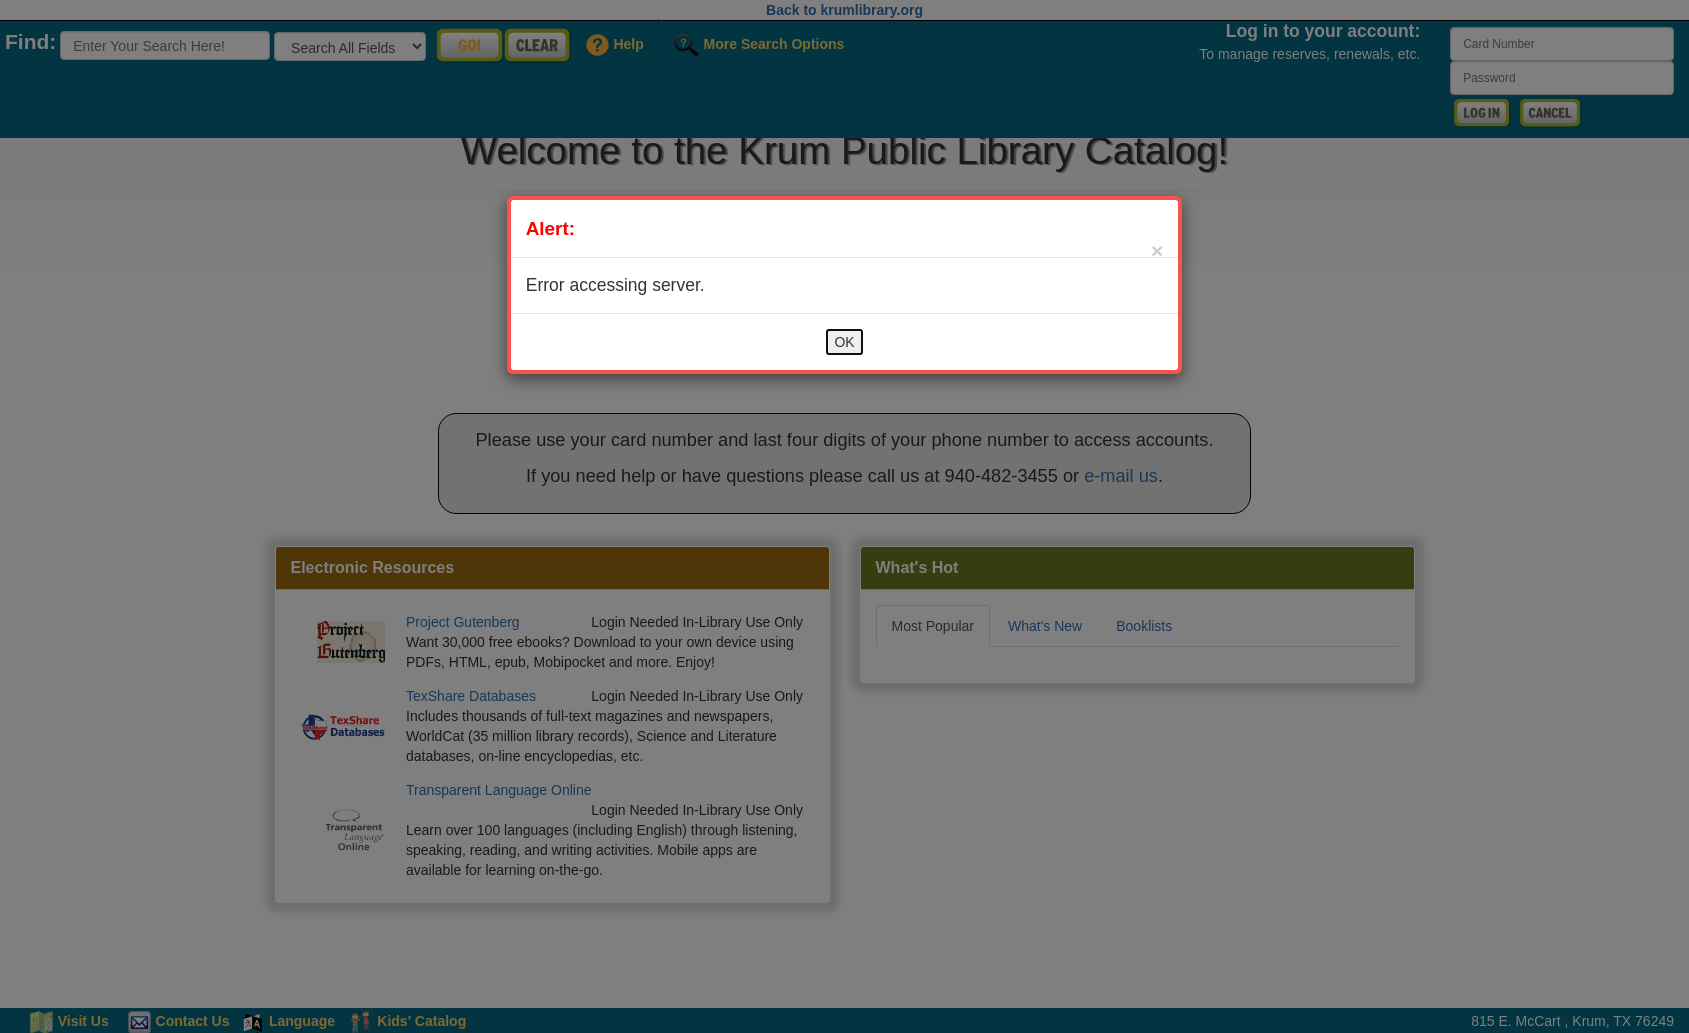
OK (844, 342)
